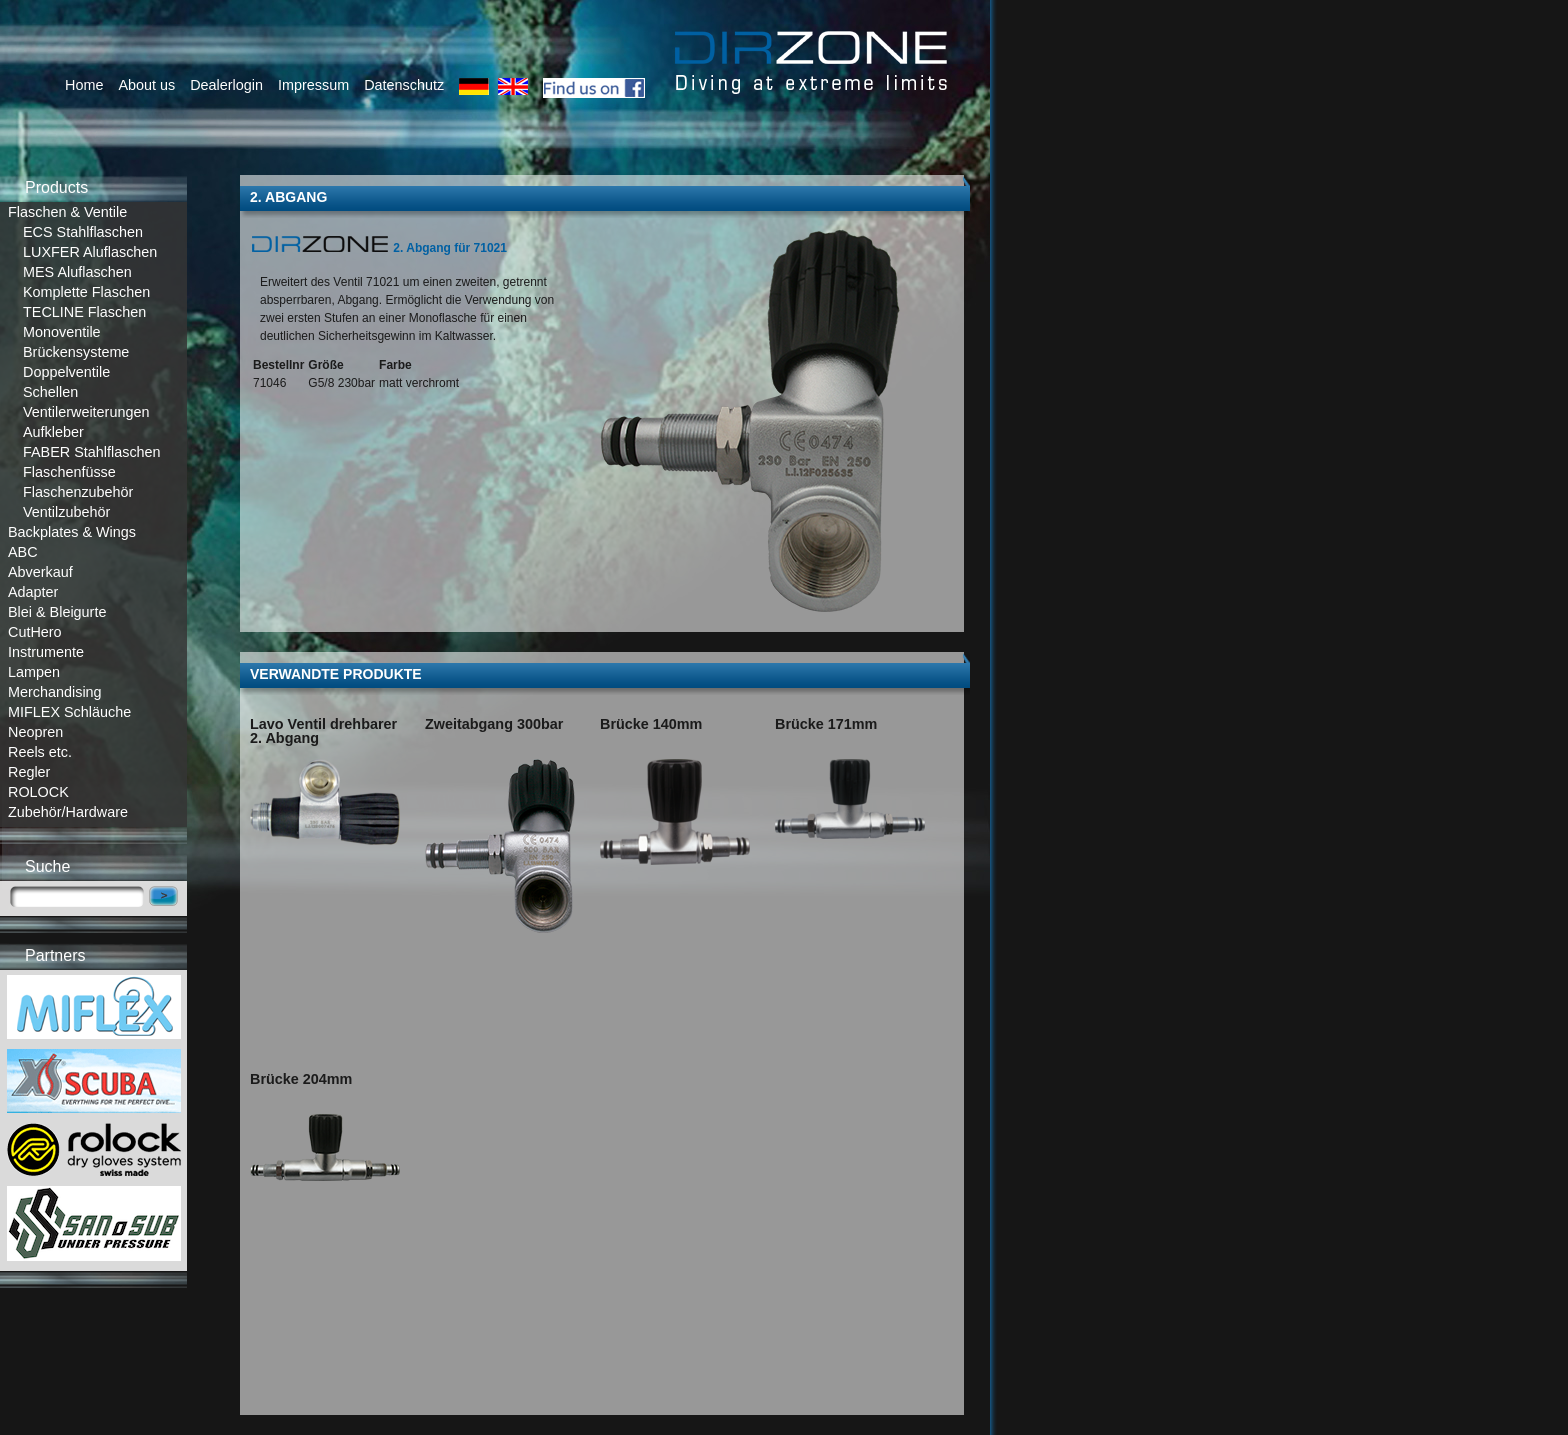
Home (84, 85)
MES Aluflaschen (77, 272)
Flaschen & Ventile (67, 212)
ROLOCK (38, 792)
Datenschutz (404, 85)
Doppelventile (66, 372)
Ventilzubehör (66, 512)
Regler (29, 772)
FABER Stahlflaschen (92, 452)
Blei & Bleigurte (57, 612)
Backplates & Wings (72, 532)
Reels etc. (40, 752)
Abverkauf (40, 572)
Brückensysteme (76, 352)
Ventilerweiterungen (86, 412)
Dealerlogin (226, 85)
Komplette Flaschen (86, 292)
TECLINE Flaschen (84, 312)
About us (146, 85)
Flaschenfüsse (69, 472)
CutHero (35, 632)
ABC (23, 552)
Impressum (313, 85)
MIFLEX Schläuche (69, 712)
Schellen (50, 392)
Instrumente (46, 652)
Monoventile (62, 332)
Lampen (34, 672)
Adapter (33, 592)
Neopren (35, 732)
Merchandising (55, 692)
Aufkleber (53, 432)
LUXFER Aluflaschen (90, 252)
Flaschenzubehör (78, 492)
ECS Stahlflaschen (83, 232)
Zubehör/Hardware (68, 812)
